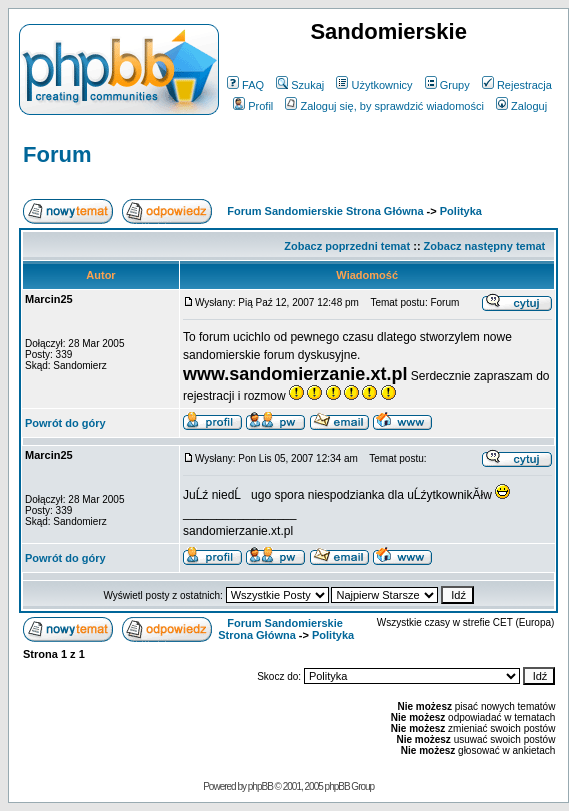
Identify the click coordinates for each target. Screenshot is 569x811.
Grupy (447, 85)
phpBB (260, 786)
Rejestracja (517, 85)
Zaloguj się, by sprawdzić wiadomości (384, 106)
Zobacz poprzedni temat (347, 246)
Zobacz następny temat (485, 246)
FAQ (245, 85)
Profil (253, 106)
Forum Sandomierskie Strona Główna (325, 211)
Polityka (461, 211)
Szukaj (300, 85)
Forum (57, 154)
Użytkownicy (374, 85)
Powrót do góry (65, 423)
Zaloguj (521, 106)
